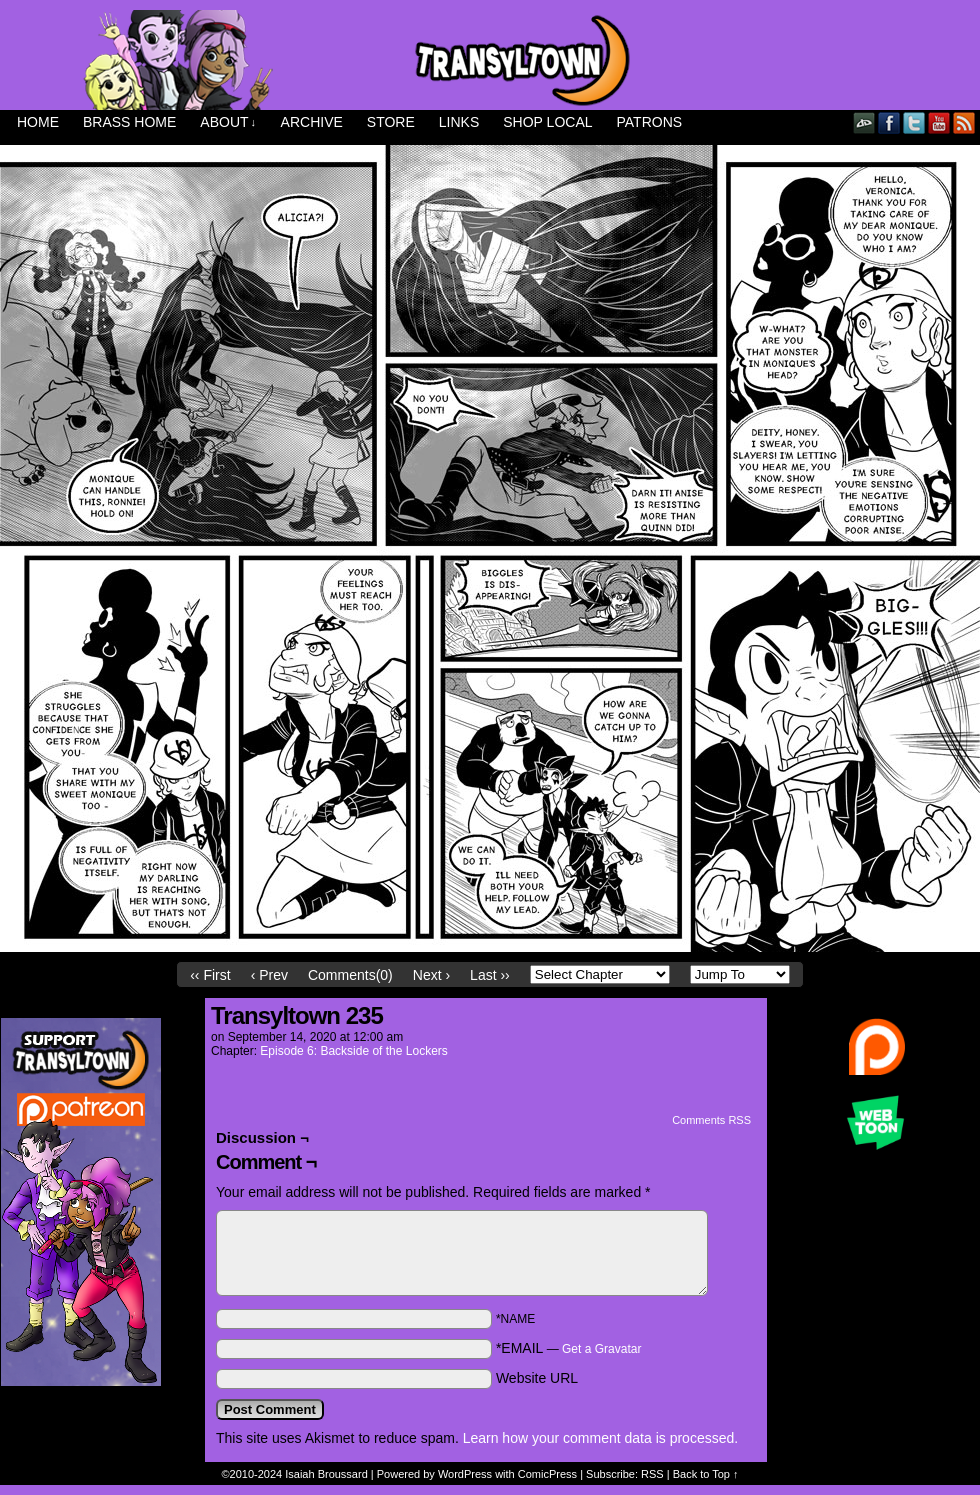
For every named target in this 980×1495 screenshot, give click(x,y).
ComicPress (547, 1474)
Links (459, 122)
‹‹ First (210, 975)
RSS (964, 122)
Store (391, 122)
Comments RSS (711, 1120)
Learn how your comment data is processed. (600, 1438)
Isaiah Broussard (326, 1474)
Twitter (914, 122)
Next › (431, 975)
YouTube (939, 122)
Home (38, 122)
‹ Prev (269, 975)
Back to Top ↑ (706, 1474)
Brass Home (129, 122)
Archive (312, 122)
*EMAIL (569, 1348)
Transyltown (490, 60)
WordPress (465, 1474)
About (228, 122)
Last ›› (490, 975)
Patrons (650, 122)
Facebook (889, 122)
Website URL (537, 1378)
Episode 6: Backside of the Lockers (353, 1051)
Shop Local (547, 122)
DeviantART (864, 122)
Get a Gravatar (601, 1349)
